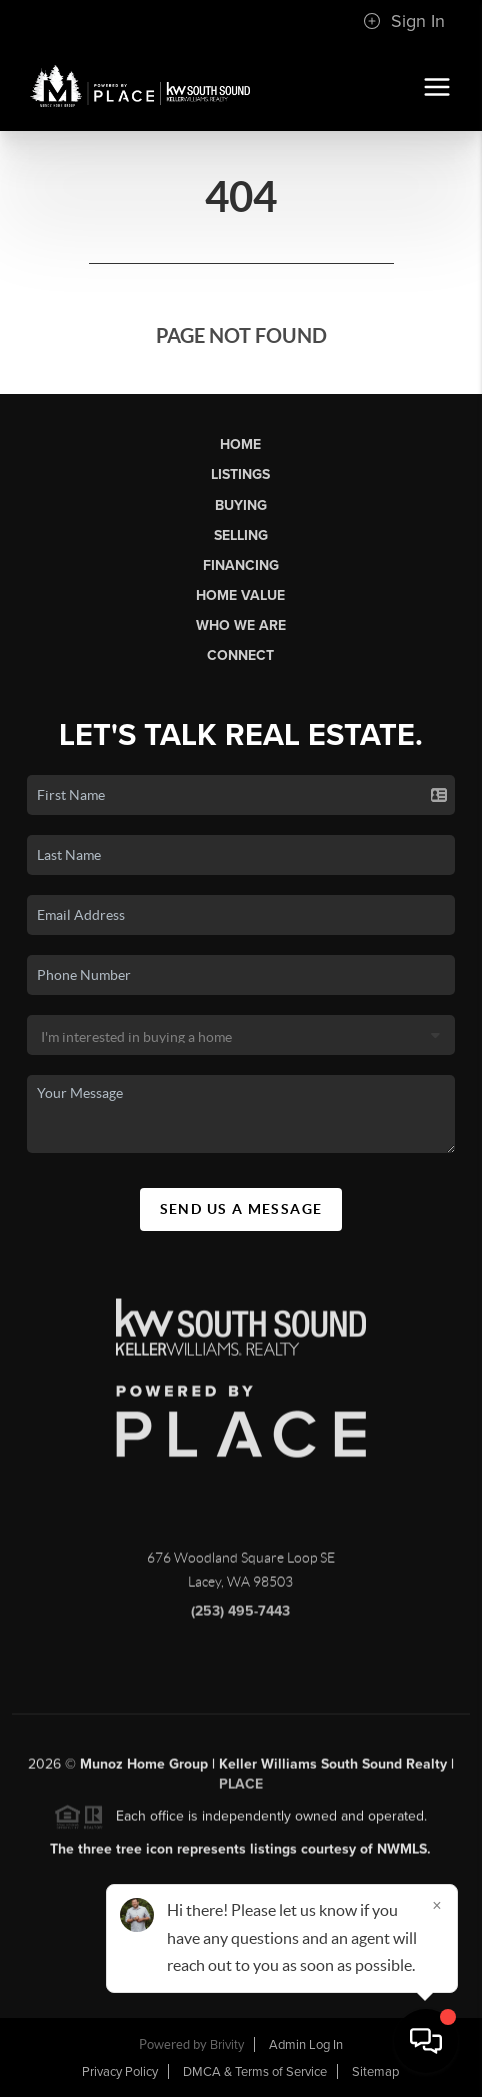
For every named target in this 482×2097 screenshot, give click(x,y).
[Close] (437, 1905)
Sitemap (375, 2072)
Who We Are (241, 625)
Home (240, 444)
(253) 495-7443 (240, 1616)
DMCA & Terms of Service (255, 2072)
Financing (241, 565)
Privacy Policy (120, 2072)
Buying (241, 505)
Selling (241, 535)
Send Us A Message (241, 1209)
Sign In (404, 21)
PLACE (241, 1789)
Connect (240, 655)
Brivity (227, 2045)
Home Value (240, 595)
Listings (240, 474)
